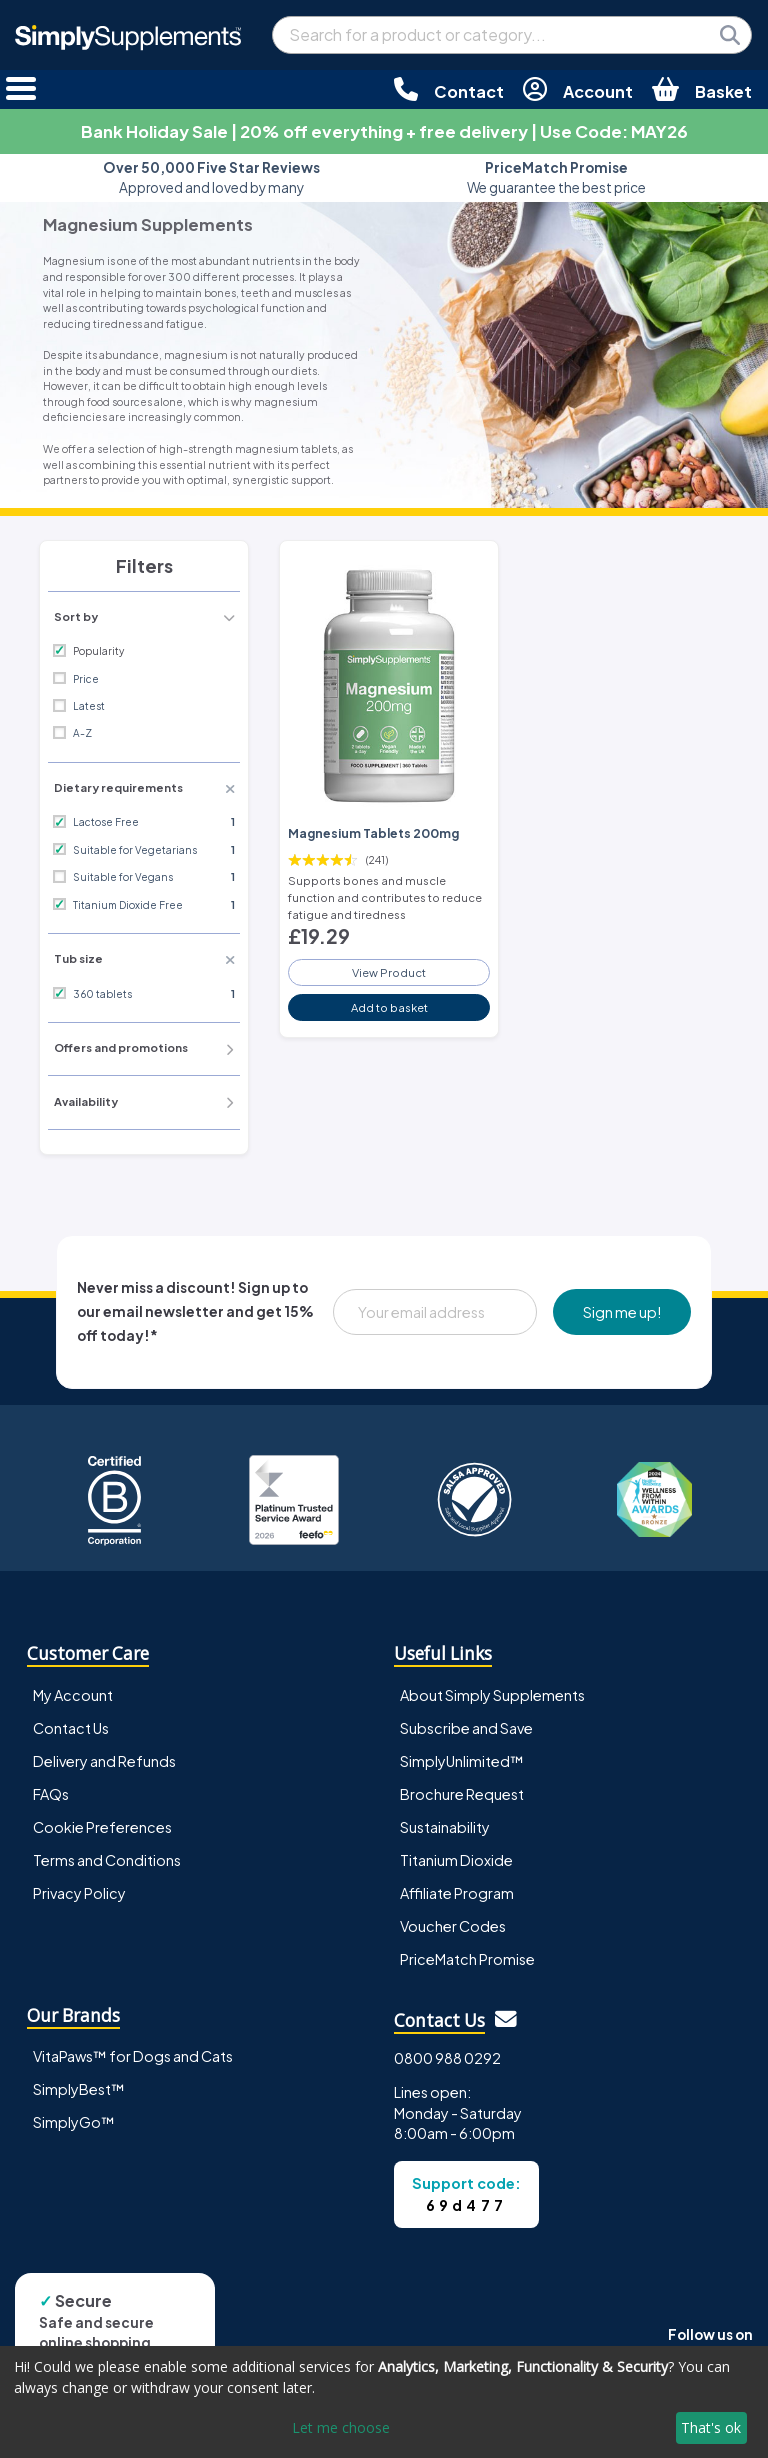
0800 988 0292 (447, 2058)
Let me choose (341, 2427)
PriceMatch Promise (467, 1959)
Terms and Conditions (107, 1860)
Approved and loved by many (211, 177)
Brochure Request (462, 1794)
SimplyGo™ (74, 2122)
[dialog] (384, 2402)
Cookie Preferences (102, 1827)
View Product (389, 972)
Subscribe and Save (466, 1728)
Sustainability (445, 1827)
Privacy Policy (79, 1893)
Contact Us (71, 1728)
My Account (73, 1695)
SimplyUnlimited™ (462, 1761)
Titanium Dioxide (456, 1860)
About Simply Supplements (492, 1695)
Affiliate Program (457, 1893)
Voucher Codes (453, 1926)
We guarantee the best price (556, 177)
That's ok (711, 2427)
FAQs (51, 1794)
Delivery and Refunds (104, 1761)
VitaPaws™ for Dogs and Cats (133, 2056)
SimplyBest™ (79, 2089)
